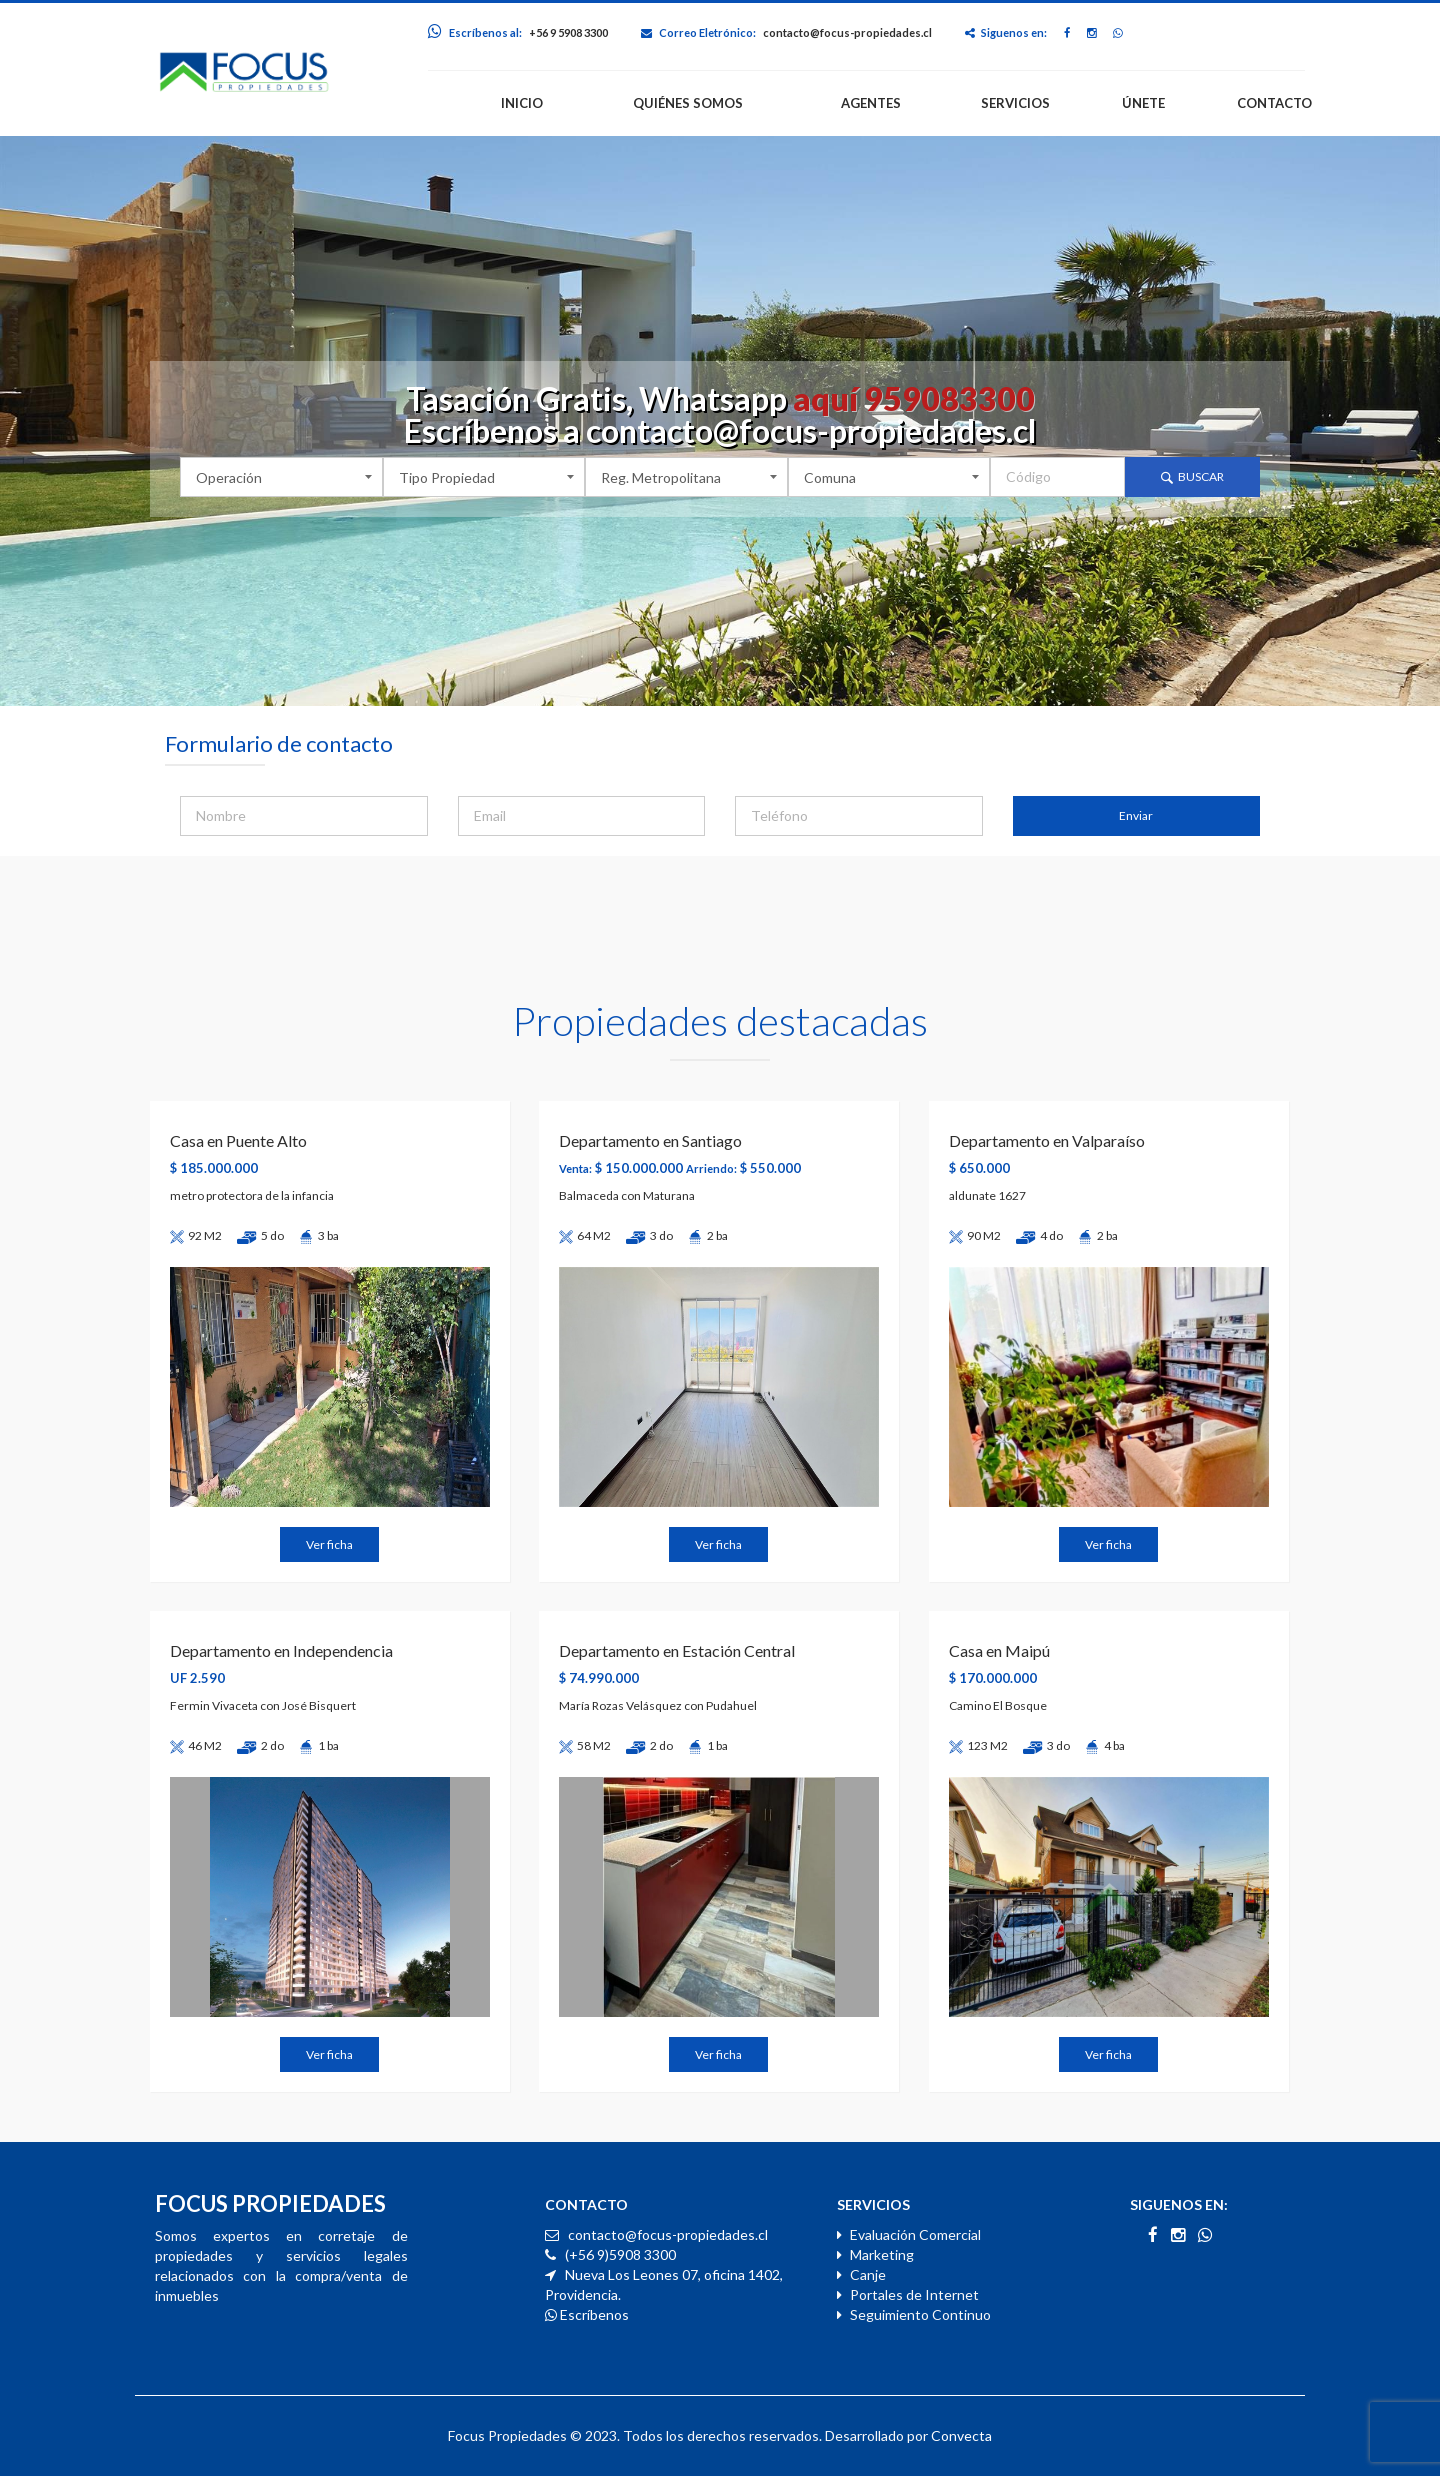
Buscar (1192, 476)
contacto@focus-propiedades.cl (847, 32)
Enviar (1136, 815)
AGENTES (871, 103)
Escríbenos (587, 2314)
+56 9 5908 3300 (568, 32)
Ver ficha (329, 1544)
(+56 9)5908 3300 (619, 2254)
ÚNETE (1143, 103)
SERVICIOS (1015, 103)
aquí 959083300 (914, 398)
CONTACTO (1274, 103)
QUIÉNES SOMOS (688, 103)
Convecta (961, 2435)
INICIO (522, 103)
